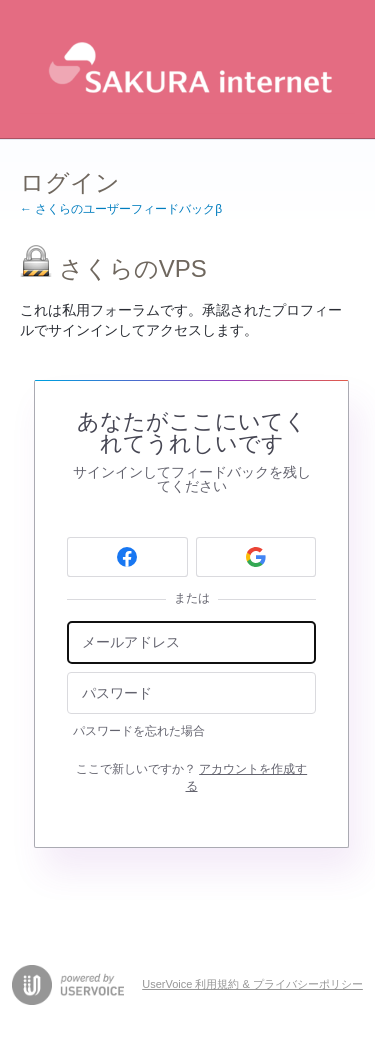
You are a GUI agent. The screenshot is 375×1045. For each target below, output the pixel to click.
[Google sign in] (256, 557)
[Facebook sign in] (127, 557)
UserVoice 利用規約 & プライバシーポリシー (252, 984)
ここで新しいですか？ (191, 777)
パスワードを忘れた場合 (139, 731)
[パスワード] (191, 693)
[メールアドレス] (191, 642)
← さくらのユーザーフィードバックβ (121, 209)
